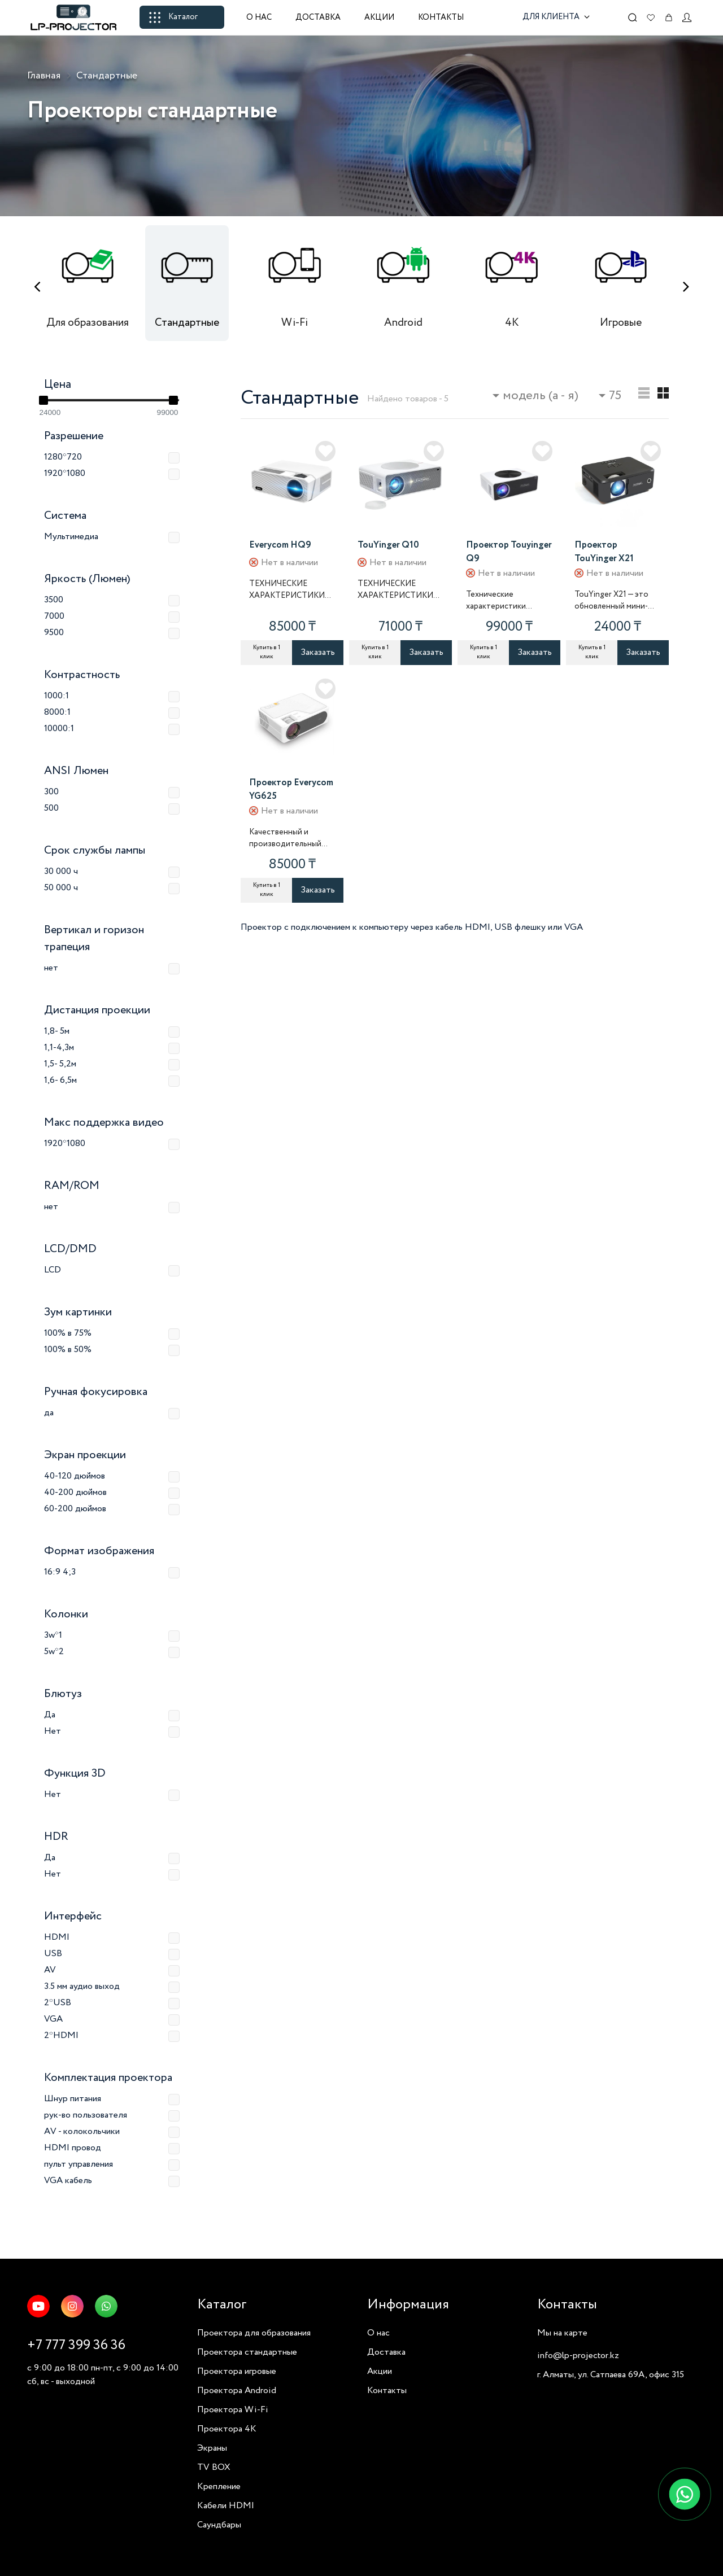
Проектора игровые (236, 2371)
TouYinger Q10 (388, 545)
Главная (43, 75)
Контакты (441, 17)
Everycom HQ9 (280, 545)
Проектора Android (236, 2390)
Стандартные (106, 75)
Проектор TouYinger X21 (604, 552)
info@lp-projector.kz (578, 2355)
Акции (379, 17)
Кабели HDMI (225, 2505)
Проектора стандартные (247, 2352)
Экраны (212, 2448)
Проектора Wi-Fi (232, 2409)
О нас (259, 17)
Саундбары (219, 2524)
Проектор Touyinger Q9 (509, 552)
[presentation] (37, 287)
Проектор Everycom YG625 (291, 789)
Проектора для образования (254, 2332)
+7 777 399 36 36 (76, 2345)
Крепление (219, 2486)
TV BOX (213, 2467)
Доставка (318, 17)
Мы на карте (562, 2332)
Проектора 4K (226, 2428)
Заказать (317, 652)
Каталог (173, 17)
